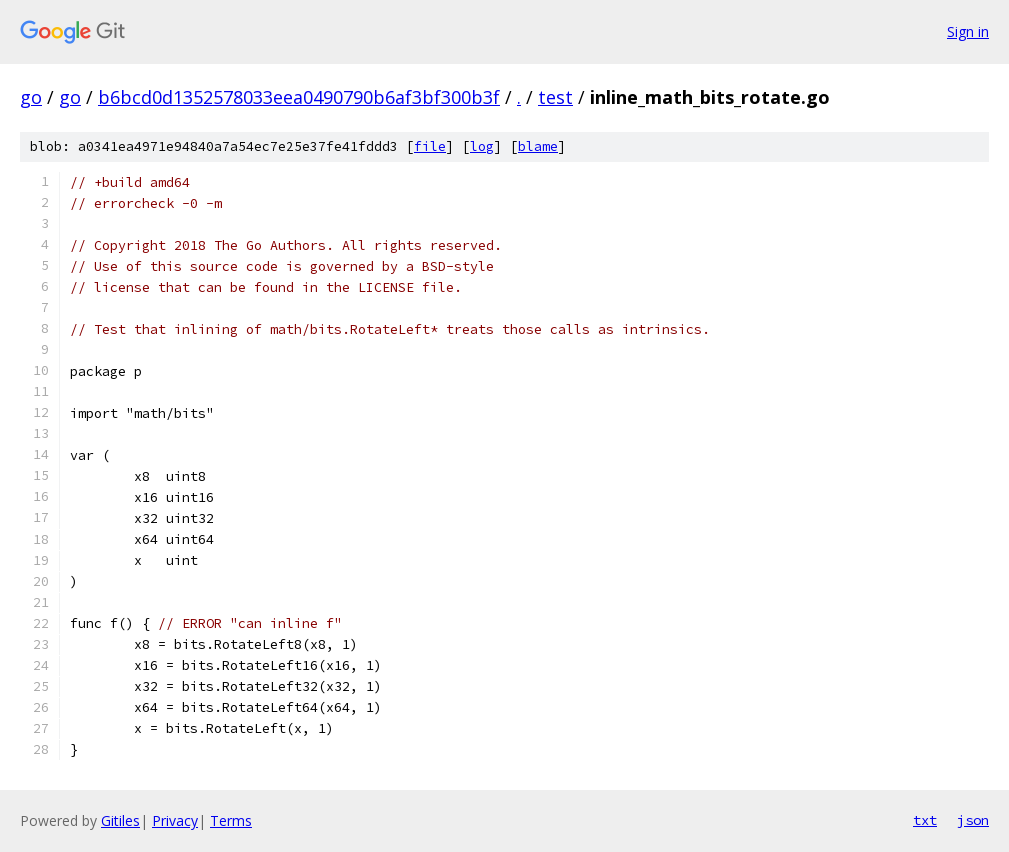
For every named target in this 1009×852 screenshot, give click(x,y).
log (482, 146)
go (31, 97)
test (555, 97)
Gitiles (120, 820)
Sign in (968, 31)
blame (538, 146)
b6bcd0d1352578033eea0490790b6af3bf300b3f (299, 97)
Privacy (175, 820)
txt (925, 820)
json (973, 820)
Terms (231, 820)
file (430, 146)
